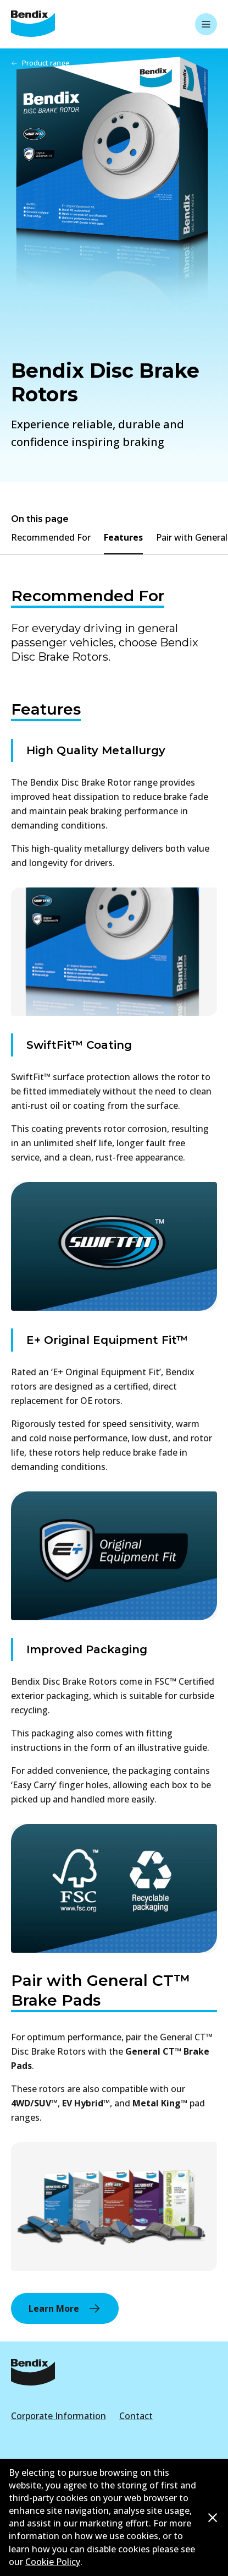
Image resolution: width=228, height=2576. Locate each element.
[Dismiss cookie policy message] (212, 2518)
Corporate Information (58, 2416)
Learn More (65, 2308)
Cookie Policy (52, 2562)
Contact (136, 2416)
